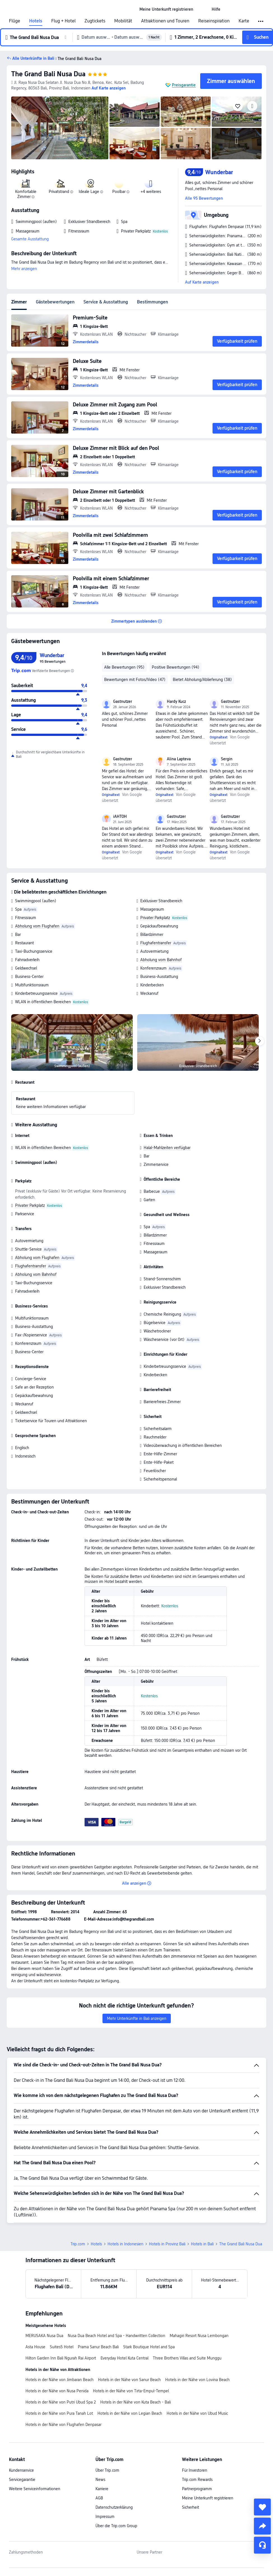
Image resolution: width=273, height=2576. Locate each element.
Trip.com (78, 2244)
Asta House (35, 2347)
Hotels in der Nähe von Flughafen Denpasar (63, 2424)
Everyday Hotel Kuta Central (124, 2358)
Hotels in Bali (202, 2244)
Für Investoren (194, 2470)
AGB (99, 2498)
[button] (202, 9)
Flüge (14, 21)
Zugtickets (95, 21)
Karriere (101, 2489)
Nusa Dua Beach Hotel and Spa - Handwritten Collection (116, 2335)
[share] (262, 2526)
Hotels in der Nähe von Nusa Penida (56, 2391)
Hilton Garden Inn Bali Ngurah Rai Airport (60, 2358)
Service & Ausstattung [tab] (105, 302)
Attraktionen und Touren (165, 21)
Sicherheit (190, 2507)
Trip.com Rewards (197, 2479)
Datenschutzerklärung (114, 2507)
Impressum (105, 2516)
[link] (166, 9)
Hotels (35, 21)
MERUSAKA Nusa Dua (44, 2335)
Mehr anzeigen (24, 268)
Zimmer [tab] (19, 302)
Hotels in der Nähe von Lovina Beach (197, 2379)
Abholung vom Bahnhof (161, 959)
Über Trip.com (107, 2470)
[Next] (259, 1041)
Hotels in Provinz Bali (167, 2244)
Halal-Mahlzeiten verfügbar (167, 1147)
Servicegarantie (22, 2479)
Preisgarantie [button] (184, 85)
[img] (59, 127)
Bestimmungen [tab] (152, 302)
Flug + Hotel (63, 21)
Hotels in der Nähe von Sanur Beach (129, 2379)
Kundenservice (21, 2470)
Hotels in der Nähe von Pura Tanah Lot (59, 2413)
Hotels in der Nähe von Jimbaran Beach (59, 2379)
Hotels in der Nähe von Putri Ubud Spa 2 (60, 2402)
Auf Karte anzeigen (202, 282)
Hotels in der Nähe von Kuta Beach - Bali (135, 2402)
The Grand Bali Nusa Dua (48, 74)
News (100, 2479)
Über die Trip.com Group (116, 2526)
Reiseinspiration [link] (214, 21)
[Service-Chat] (262, 2545)
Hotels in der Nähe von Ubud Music (197, 2413)
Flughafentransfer (155, 943)
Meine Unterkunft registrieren (207, 2498)
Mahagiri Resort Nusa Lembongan (199, 2335)
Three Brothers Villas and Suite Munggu (187, 2358)
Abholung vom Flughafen (37, 926)
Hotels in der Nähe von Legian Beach (129, 2413)
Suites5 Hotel (61, 2347)
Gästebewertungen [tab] (55, 302)
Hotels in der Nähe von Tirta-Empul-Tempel (131, 2391)
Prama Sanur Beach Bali (98, 2347)
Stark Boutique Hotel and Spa (149, 2347)
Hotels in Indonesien (125, 2244)
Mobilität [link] (123, 21)
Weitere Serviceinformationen (34, 2489)
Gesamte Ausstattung (30, 239)
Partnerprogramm (197, 2489)
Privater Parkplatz (155, 917)
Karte (244, 21)
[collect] (262, 2507)
